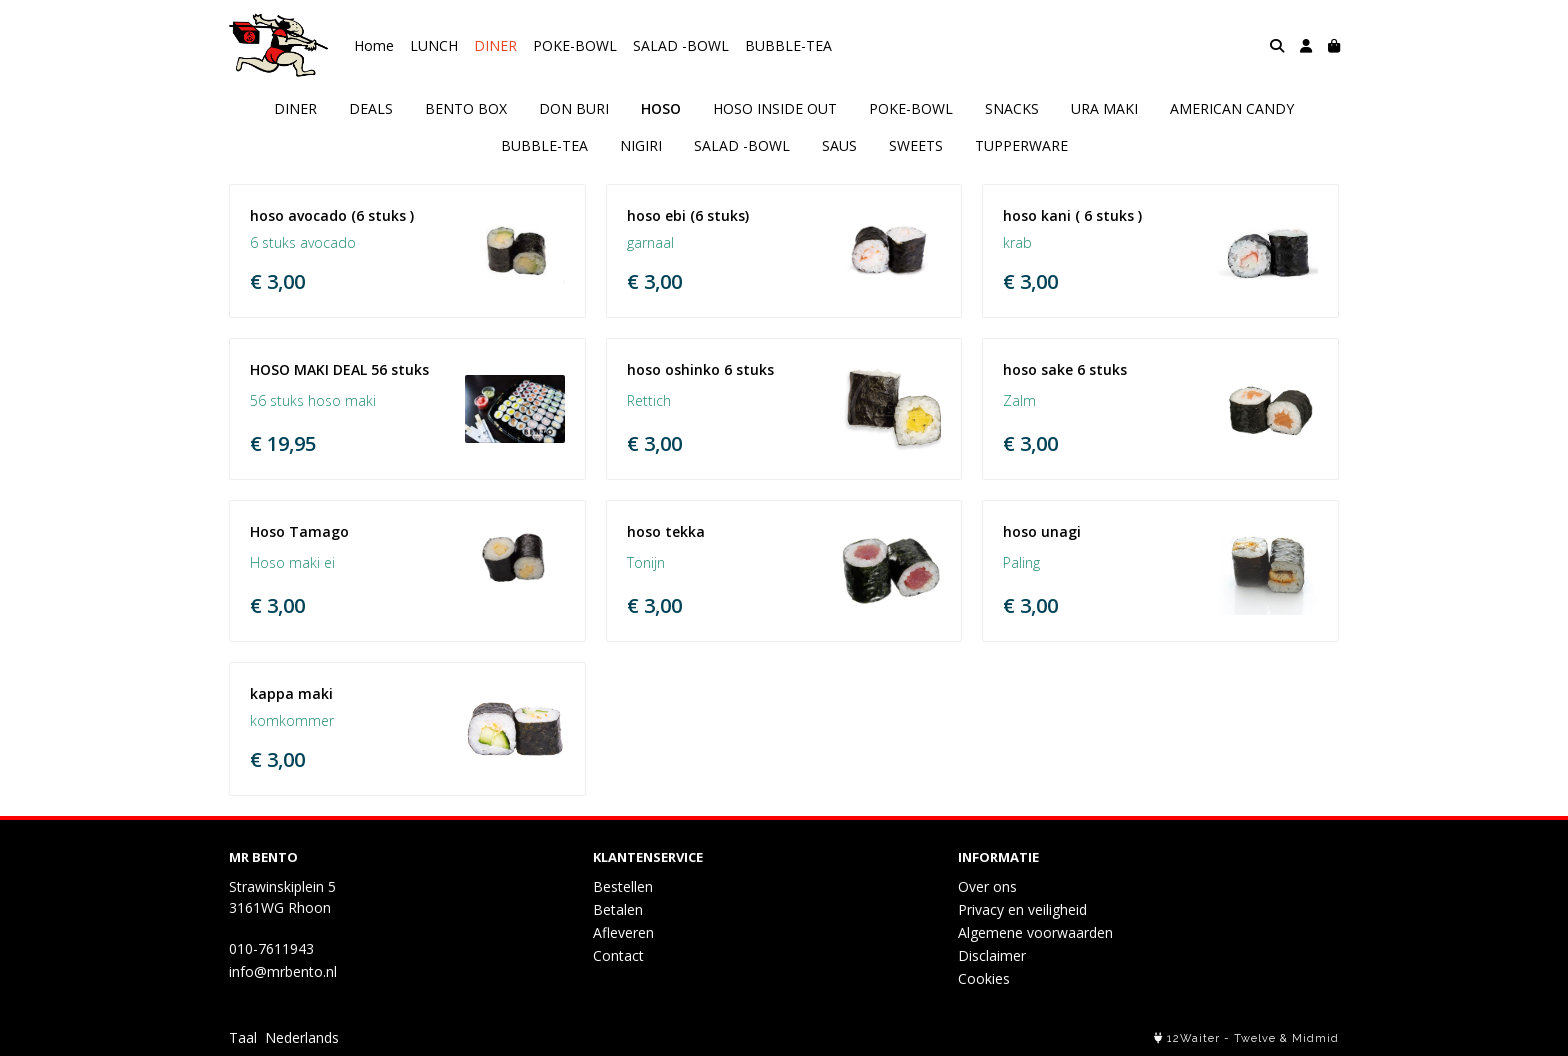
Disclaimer (992, 955)
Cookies (984, 978)
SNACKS (1012, 108)
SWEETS (916, 145)
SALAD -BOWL (681, 45)
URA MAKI (1104, 108)
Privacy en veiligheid (1022, 909)
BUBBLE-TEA (788, 45)
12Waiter (1193, 1038)
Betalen (618, 909)
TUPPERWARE (1021, 145)
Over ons (987, 886)
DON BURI (574, 108)
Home (374, 45)
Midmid (1315, 1038)
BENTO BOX (466, 108)
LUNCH (434, 45)
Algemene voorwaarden (1035, 932)
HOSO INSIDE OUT (775, 108)
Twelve (1255, 1038)
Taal (243, 1037)
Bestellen (623, 886)
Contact (618, 955)
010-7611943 (271, 948)
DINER (495, 45)
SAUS (839, 145)
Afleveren (623, 932)
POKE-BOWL (575, 45)
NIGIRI (641, 145)
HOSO (661, 108)
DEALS (371, 108)
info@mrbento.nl (283, 971)
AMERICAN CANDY (1232, 108)
